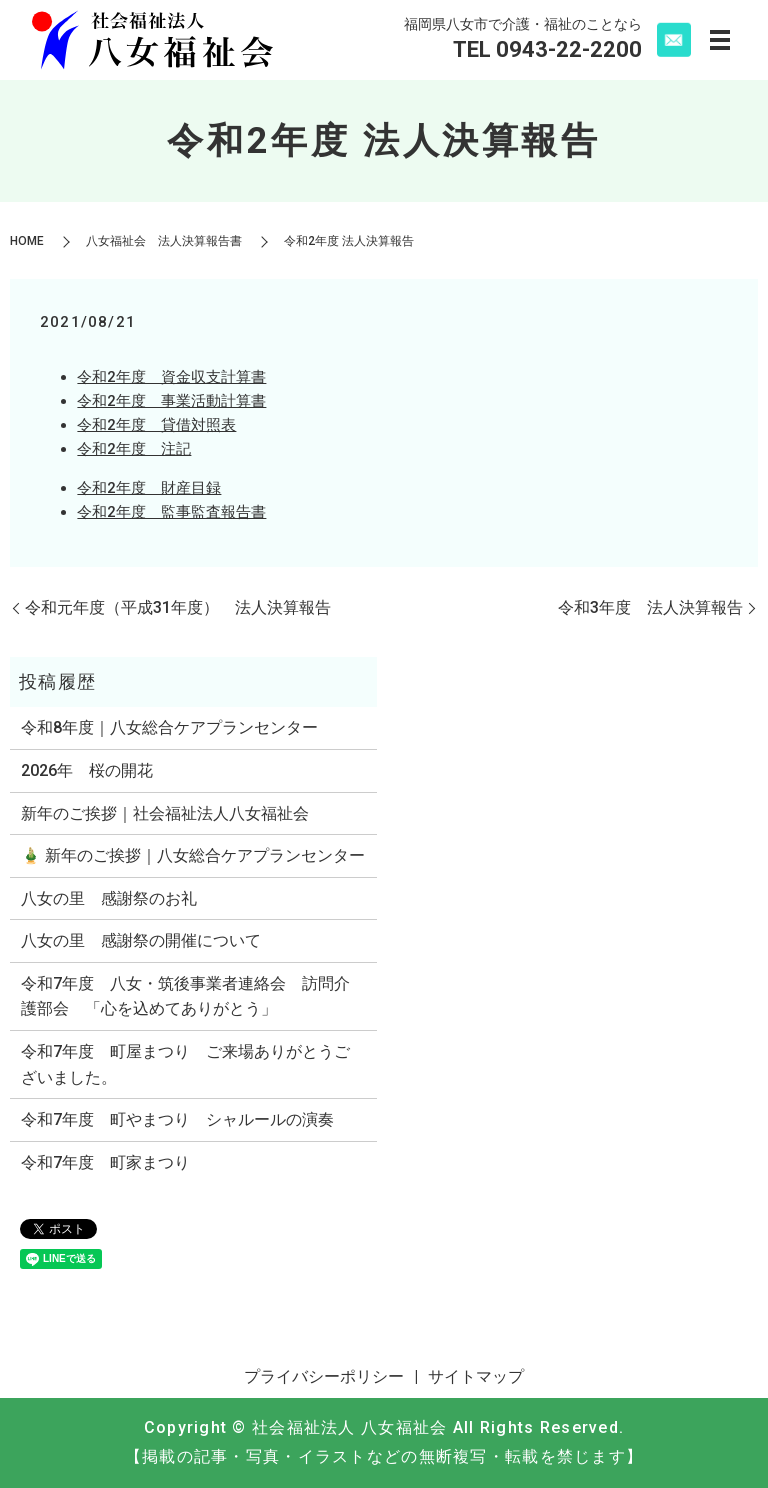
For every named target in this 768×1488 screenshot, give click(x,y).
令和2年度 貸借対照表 (156, 425)
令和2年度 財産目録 (149, 488)
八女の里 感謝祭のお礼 (109, 898)
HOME (27, 241)
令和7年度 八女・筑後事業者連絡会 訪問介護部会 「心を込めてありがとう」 (185, 996)
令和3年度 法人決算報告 (650, 607)
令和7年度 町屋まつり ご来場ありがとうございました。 (185, 1064)
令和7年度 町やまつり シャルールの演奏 (177, 1119)
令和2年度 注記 (134, 449)
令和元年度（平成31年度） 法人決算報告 (178, 607)
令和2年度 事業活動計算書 (171, 401)
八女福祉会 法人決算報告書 (164, 241)
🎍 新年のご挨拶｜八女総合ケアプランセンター (193, 855)
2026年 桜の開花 (87, 770)
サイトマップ (476, 1376)
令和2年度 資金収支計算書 (171, 377)
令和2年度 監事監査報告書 (171, 512)
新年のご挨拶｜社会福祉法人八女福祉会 (165, 813)
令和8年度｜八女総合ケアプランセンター (169, 727)
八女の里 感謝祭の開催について (141, 940)
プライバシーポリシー (324, 1376)
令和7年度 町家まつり (105, 1162)
